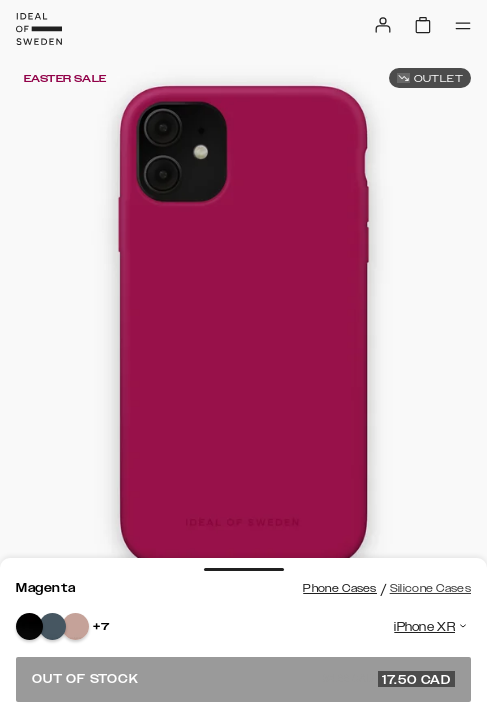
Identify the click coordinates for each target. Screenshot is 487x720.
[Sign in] (383, 25)
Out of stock (243, 679)
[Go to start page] (39, 29)
